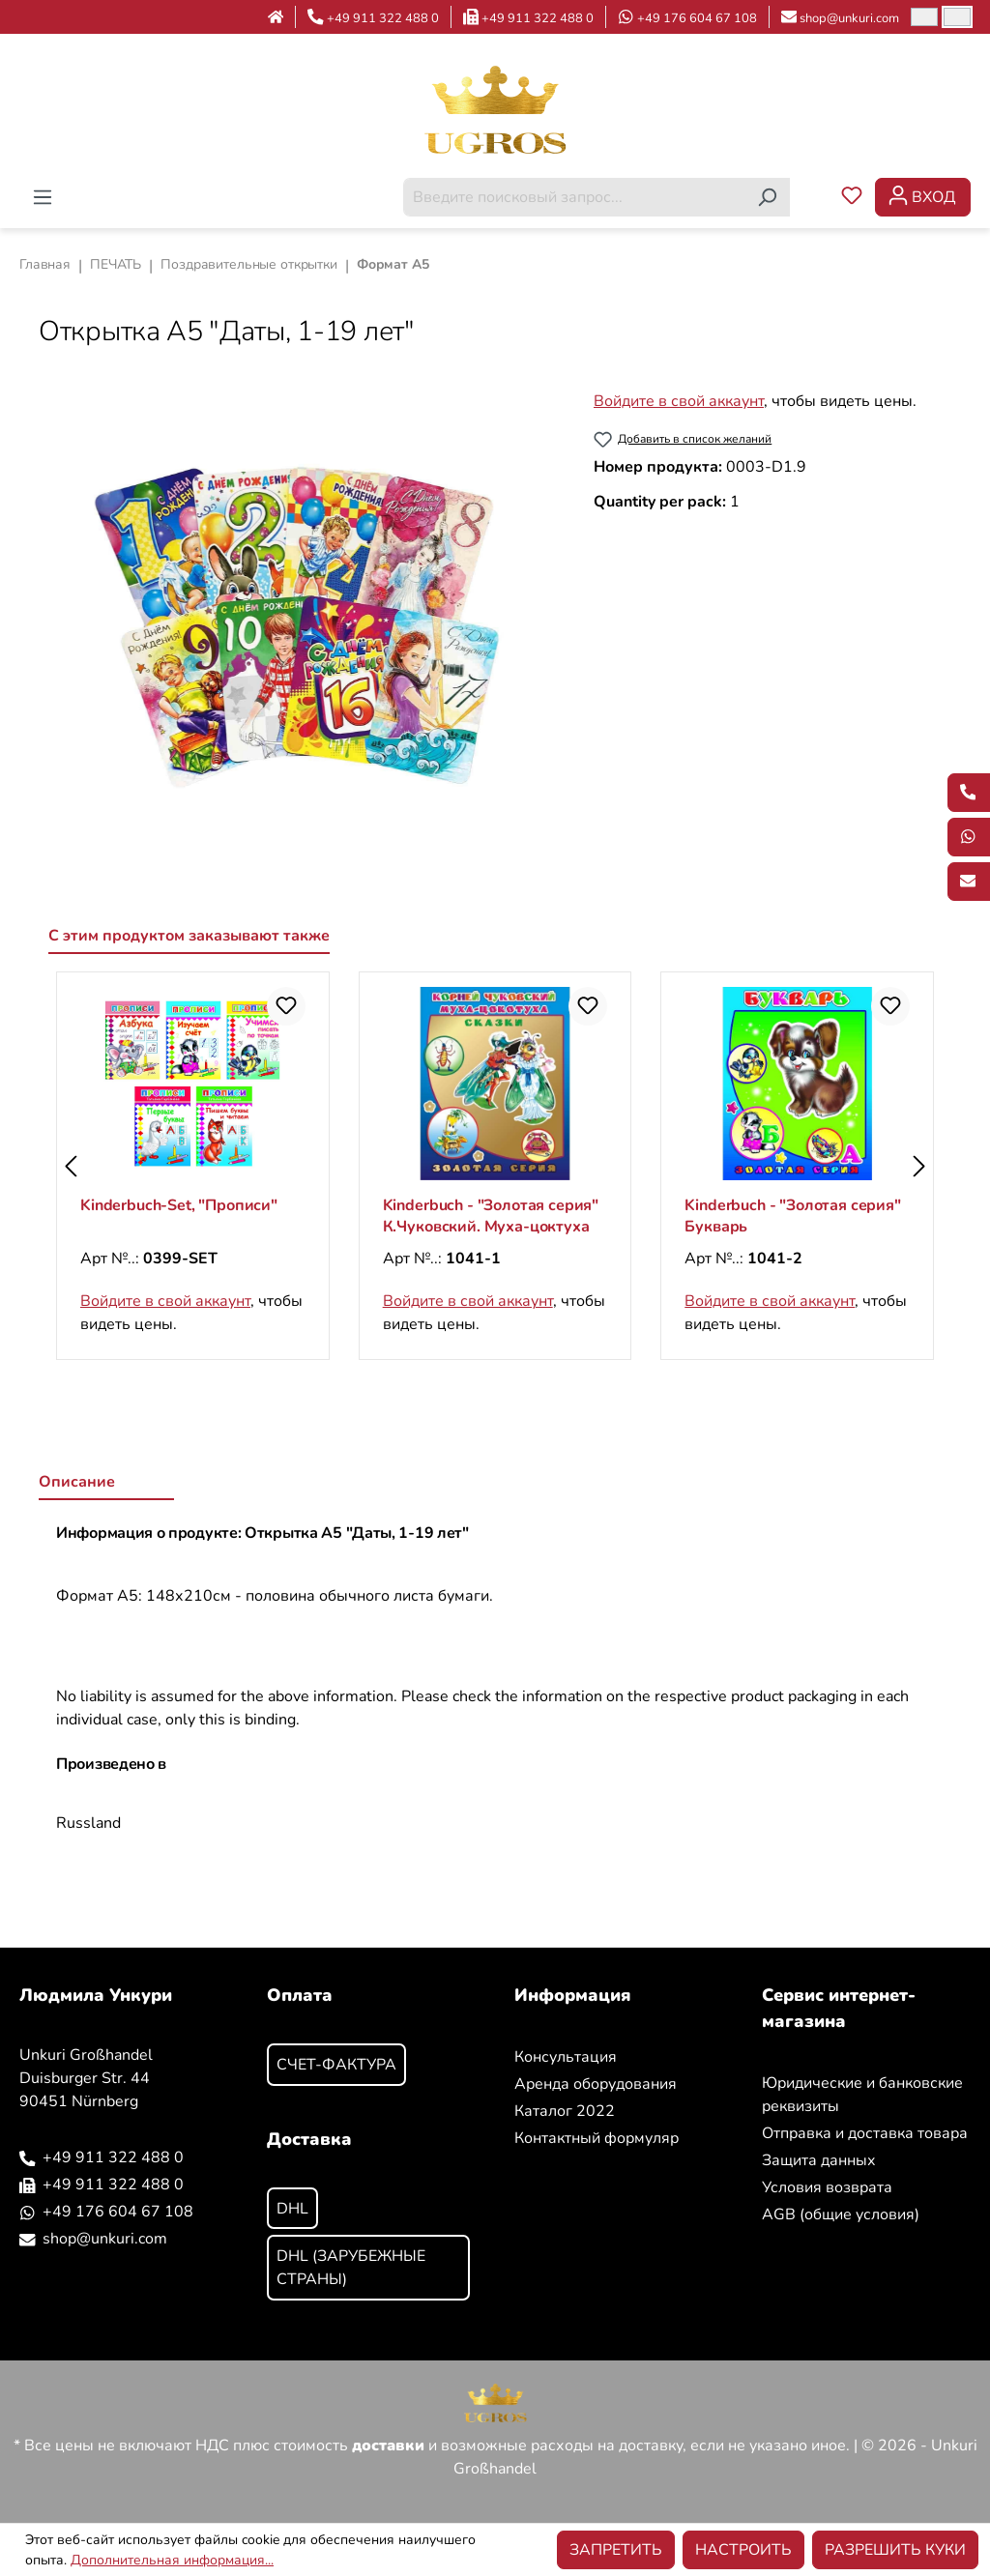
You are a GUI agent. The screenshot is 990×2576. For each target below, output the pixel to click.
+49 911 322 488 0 (383, 18)
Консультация (565, 2057)
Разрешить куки (895, 2550)
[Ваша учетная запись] (923, 197)
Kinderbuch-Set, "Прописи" (178, 1205)
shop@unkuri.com (849, 18)
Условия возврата (827, 2187)
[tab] (106, 1482)
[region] (296, 621)
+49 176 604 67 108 (697, 18)
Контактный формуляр (596, 2138)
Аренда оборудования (595, 2084)
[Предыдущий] (70, 1166)
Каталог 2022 (564, 2111)
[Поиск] (767, 197)
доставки (388, 2445)
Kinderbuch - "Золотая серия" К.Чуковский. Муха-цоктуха (491, 1216)
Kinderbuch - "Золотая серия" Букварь (792, 1216)
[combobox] (574, 197)
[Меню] (42, 197)
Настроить (743, 2550)
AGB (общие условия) (840, 2214)
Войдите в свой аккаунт (679, 401)
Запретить (615, 2550)
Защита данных (819, 2160)
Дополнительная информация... (172, 2560)
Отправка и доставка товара (865, 2133)
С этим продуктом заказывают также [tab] (189, 935)
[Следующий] (919, 1166)
